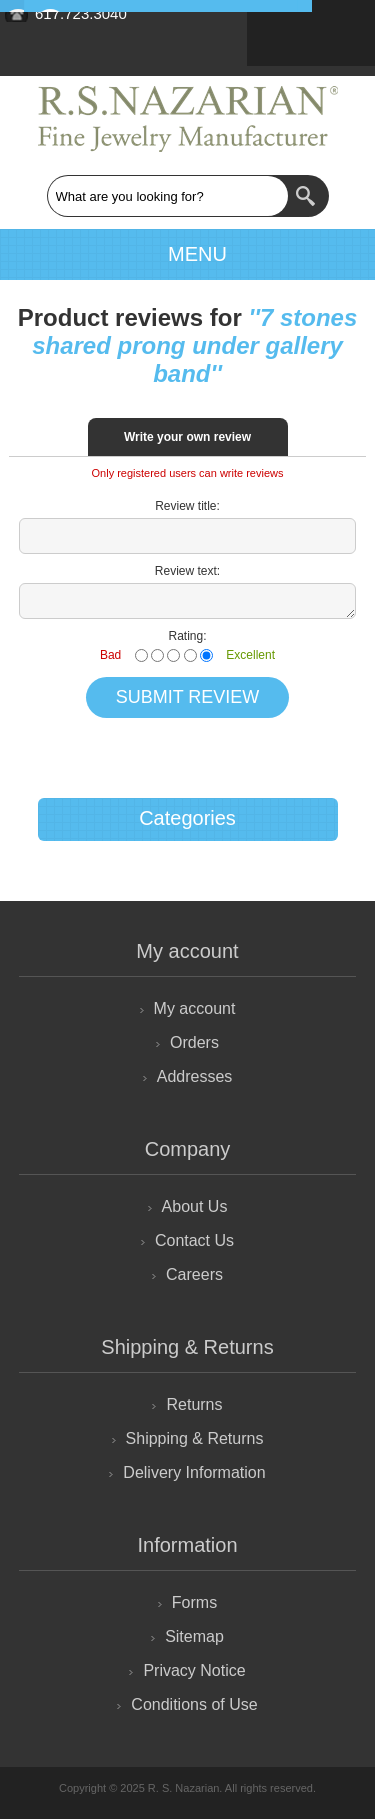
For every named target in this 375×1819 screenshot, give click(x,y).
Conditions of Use (194, 1704)
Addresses (195, 1076)
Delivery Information (194, 1472)
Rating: (187, 636)
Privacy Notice (194, 1670)
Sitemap (194, 1636)
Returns (194, 1404)
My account (195, 1008)
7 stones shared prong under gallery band (194, 345)
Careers (194, 1274)
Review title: (187, 506)
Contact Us (194, 1240)
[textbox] (168, 196)
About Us (195, 1206)
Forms (194, 1602)
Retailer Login (337, 28)
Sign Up (285, 28)
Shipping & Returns (195, 1438)
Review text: (187, 571)
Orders (194, 1042)
